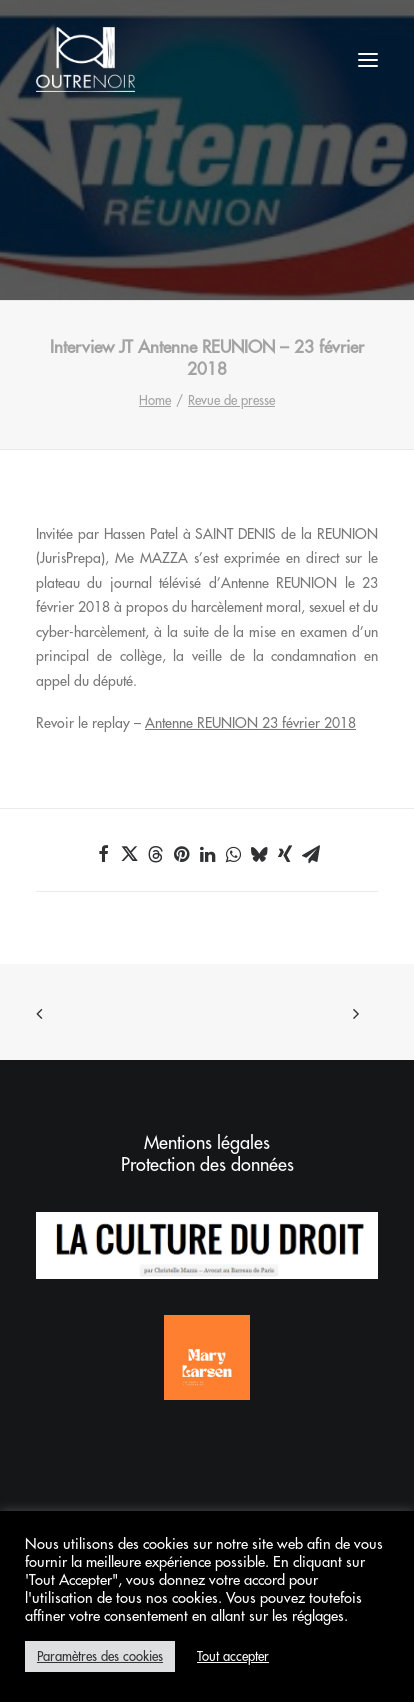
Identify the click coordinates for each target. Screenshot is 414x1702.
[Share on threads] (155, 854)
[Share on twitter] (129, 854)
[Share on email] (311, 854)
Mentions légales (207, 1143)
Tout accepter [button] (233, 1656)
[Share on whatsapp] (233, 854)
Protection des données (207, 1165)
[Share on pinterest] (181, 854)
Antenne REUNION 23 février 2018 (250, 723)
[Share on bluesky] (259, 854)
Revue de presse (231, 400)
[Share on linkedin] (207, 854)
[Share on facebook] (103, 854)
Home (155, 400)
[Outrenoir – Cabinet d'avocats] (85, 59)
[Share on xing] (285, 854)
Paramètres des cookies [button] (100, 1656)
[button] (368, 59)
